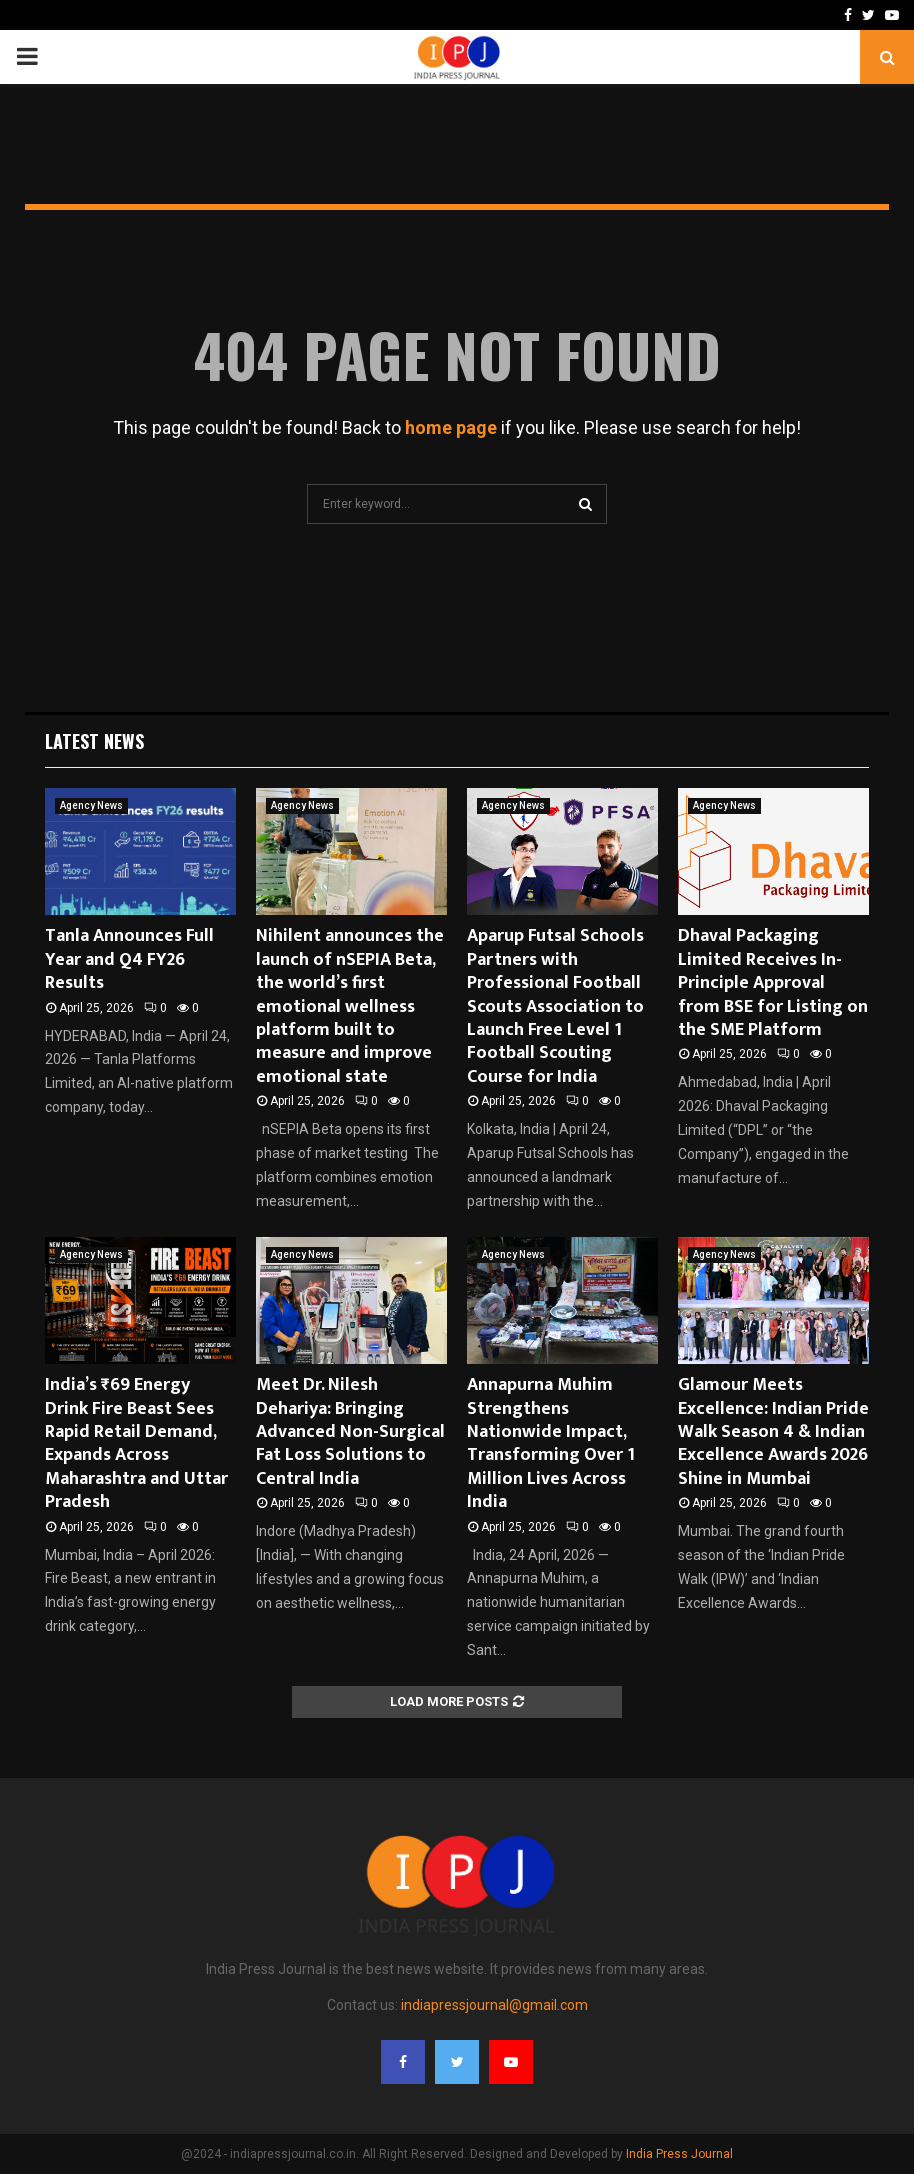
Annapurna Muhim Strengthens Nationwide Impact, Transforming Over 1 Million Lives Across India (551, 1443)
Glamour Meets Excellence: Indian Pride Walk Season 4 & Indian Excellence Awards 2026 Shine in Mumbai (773, 1432)
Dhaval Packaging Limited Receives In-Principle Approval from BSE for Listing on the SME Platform (773, 983)
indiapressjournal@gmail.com (494, 2005)
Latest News (94, 741)
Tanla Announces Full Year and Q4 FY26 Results (129, 959)
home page (451, 427)
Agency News (91, 805)
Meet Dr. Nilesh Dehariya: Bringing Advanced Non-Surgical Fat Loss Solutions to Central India (350, 1432)
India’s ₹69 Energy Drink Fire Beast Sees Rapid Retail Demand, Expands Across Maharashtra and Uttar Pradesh (136, 1443)
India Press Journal (679, 2154)
